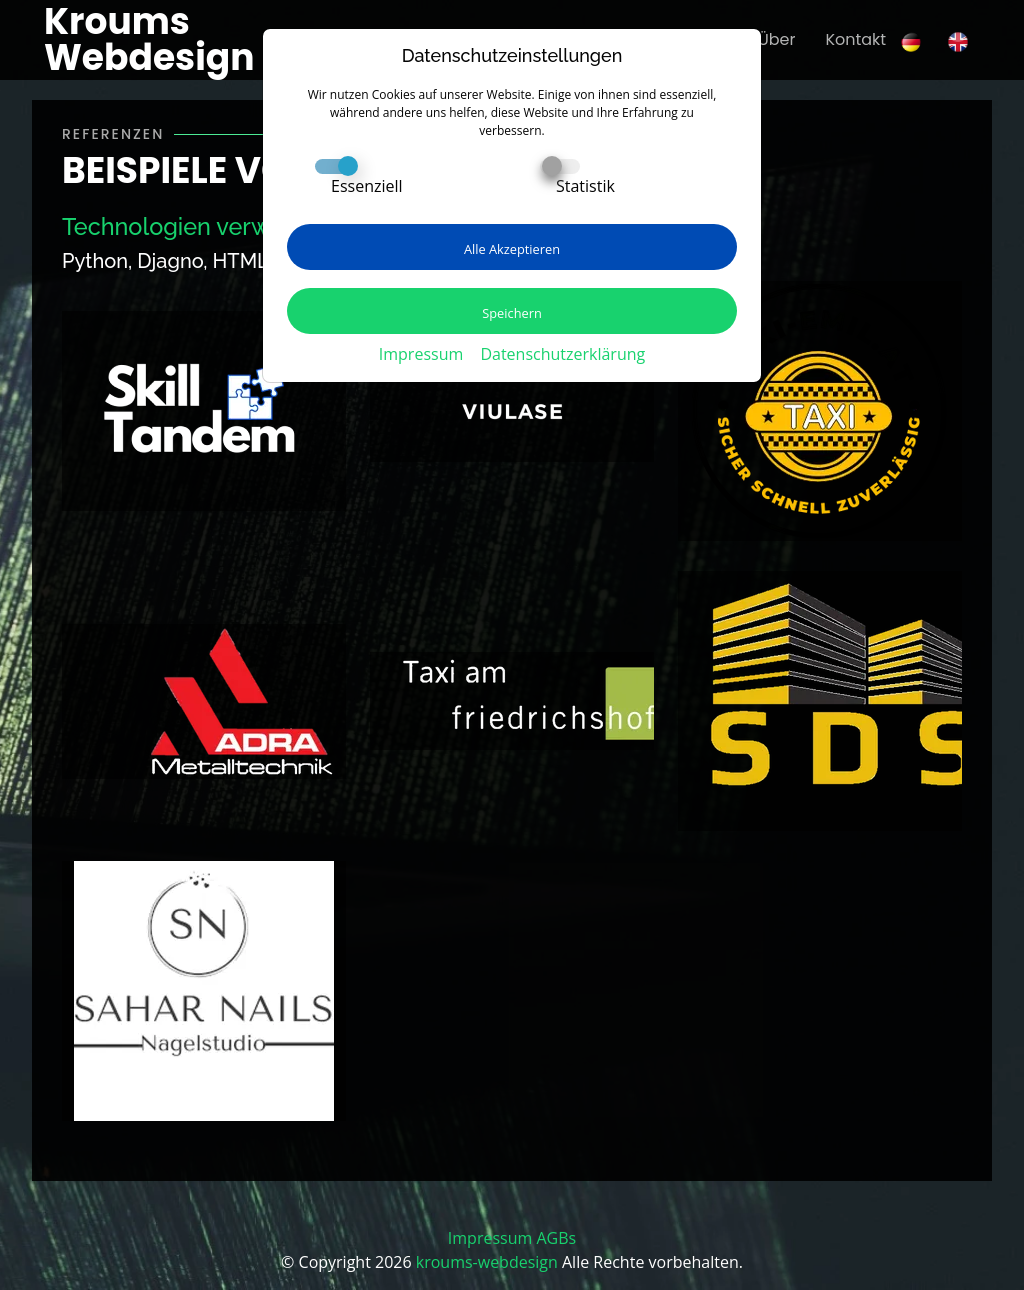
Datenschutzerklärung (562, 354)
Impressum (421, 354)
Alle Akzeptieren (512, 249)
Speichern (512, 313)
